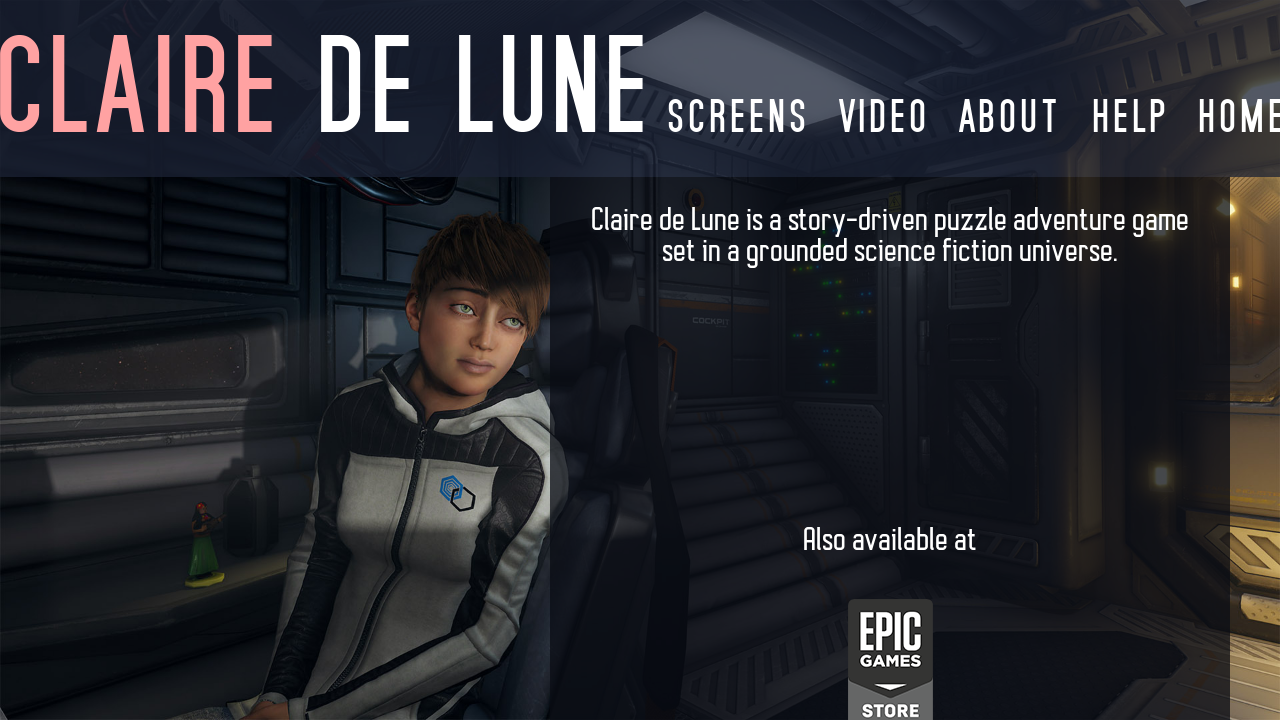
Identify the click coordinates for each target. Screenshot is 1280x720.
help (1128, 114)
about (1009, 114)
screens (736, 114)
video (883, 114)
